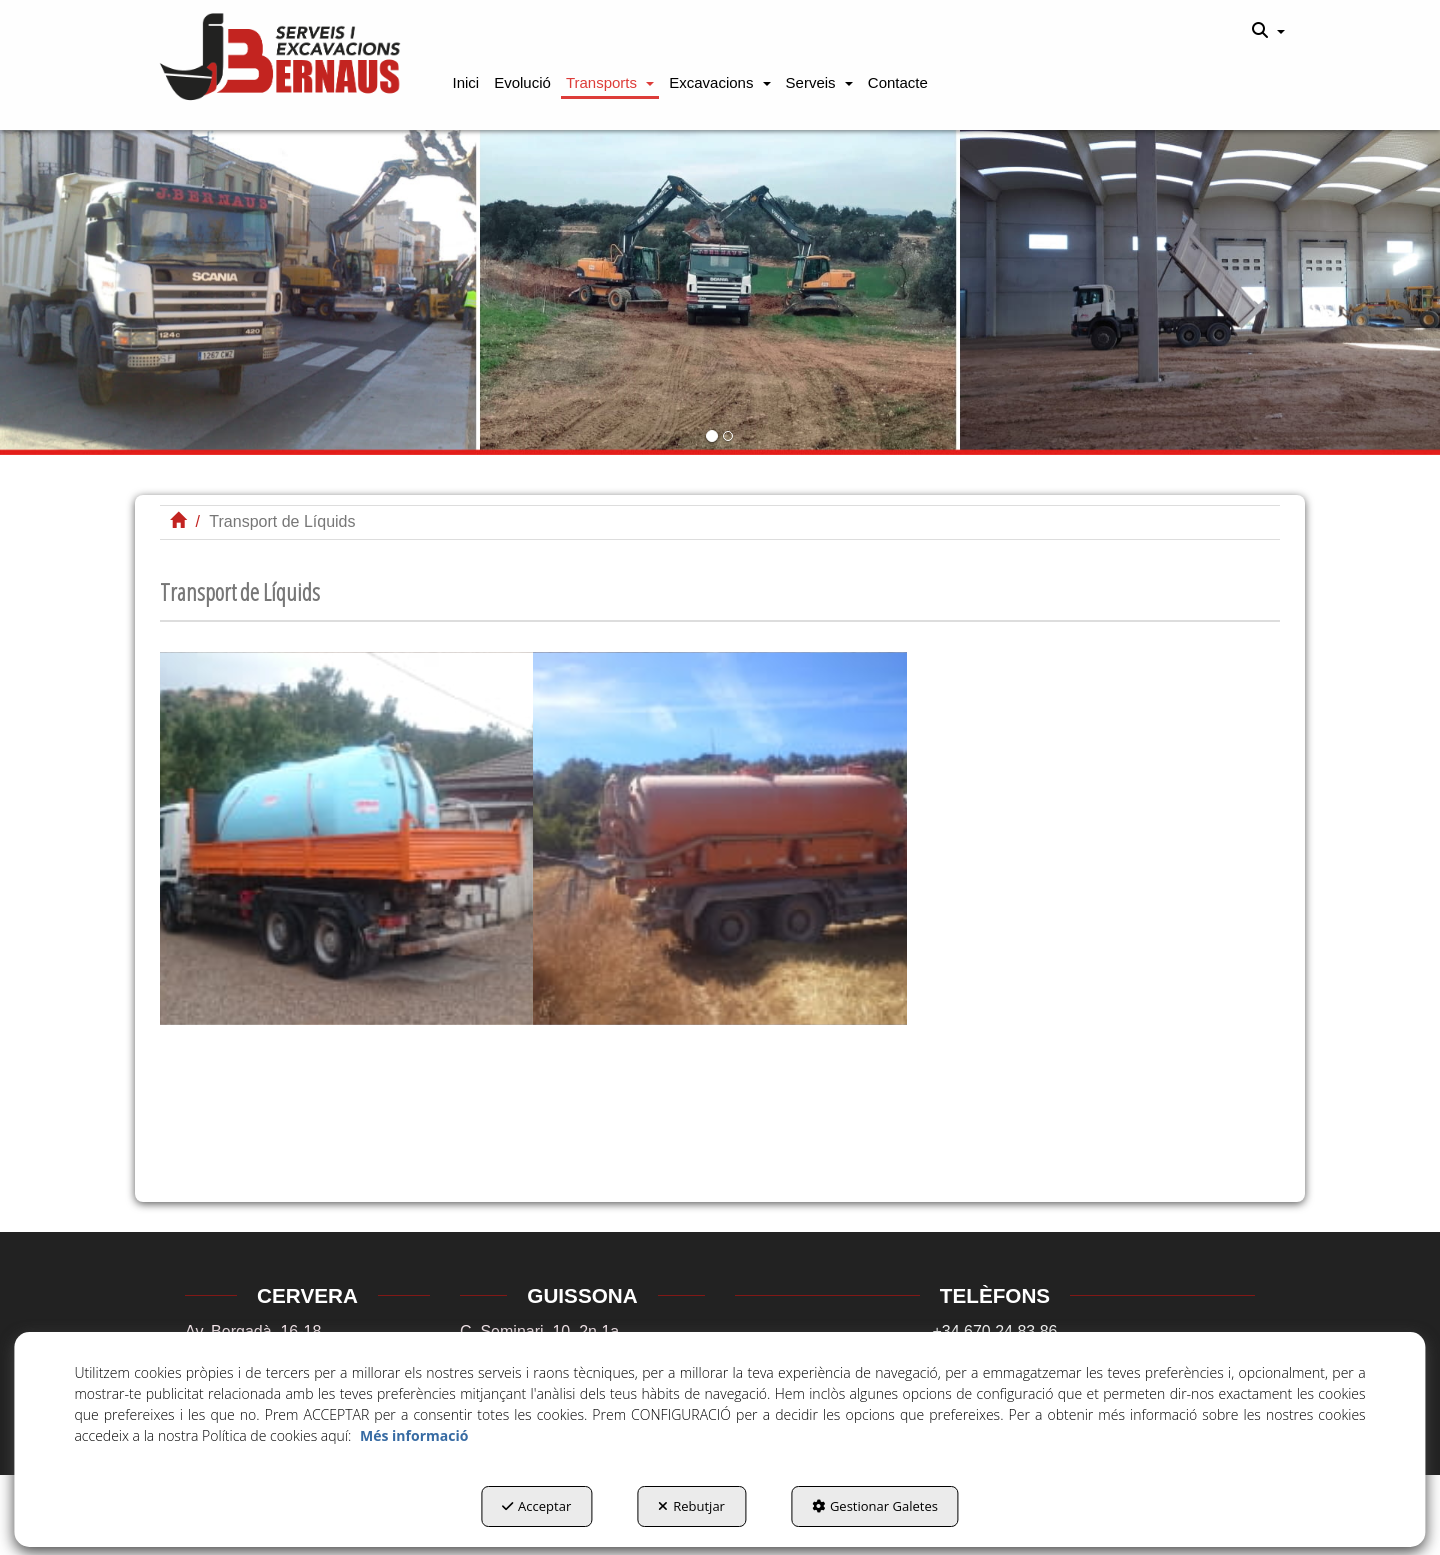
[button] (281, 58)
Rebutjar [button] (691, 1506)
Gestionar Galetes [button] (875, 1506)
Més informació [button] (414, 1435)
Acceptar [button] (536, 1506)
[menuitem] (1268, 31)
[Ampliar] (346, 838)
